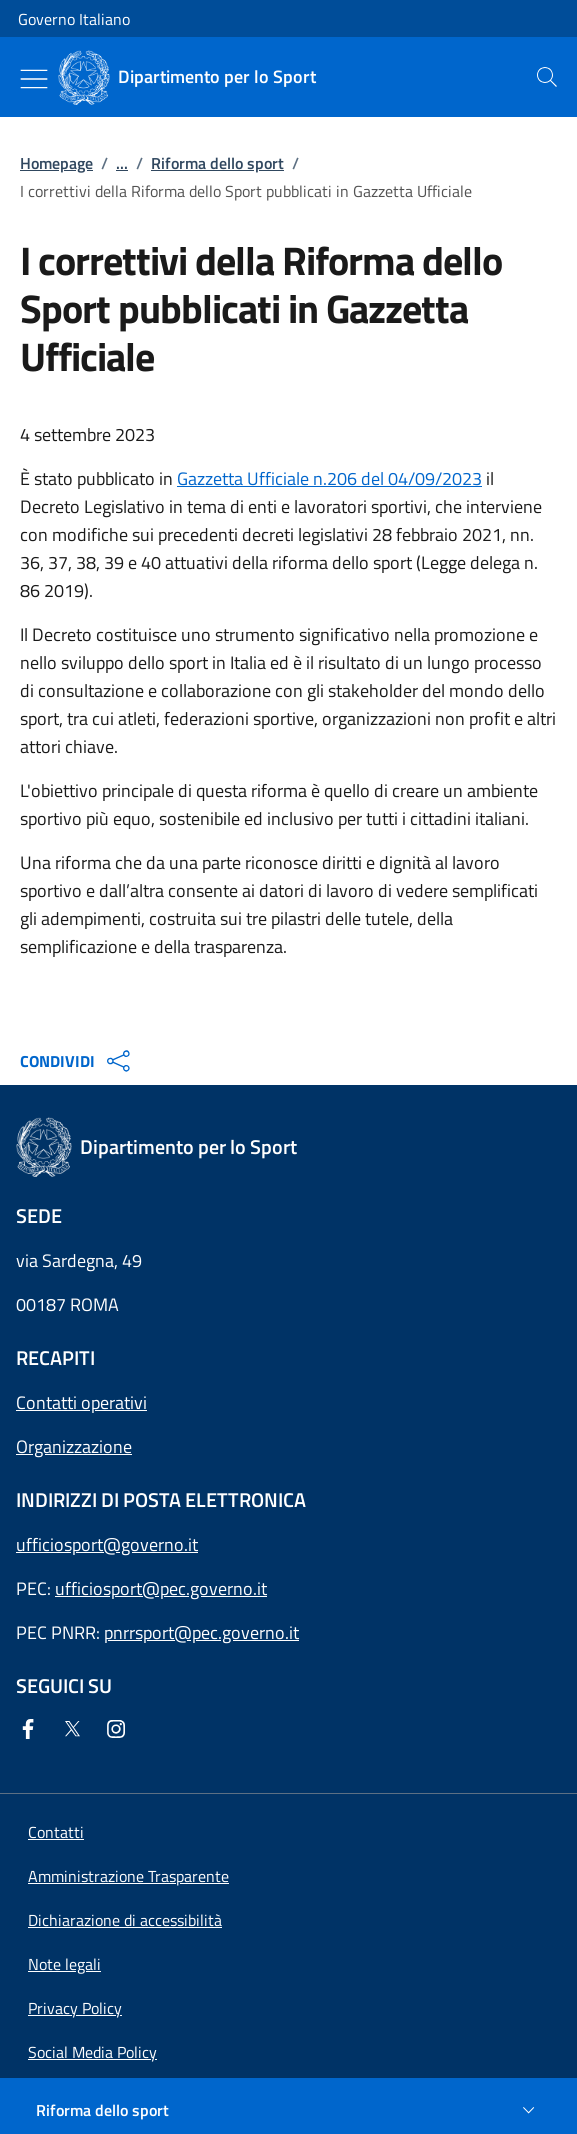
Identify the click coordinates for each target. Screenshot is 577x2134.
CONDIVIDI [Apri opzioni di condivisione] (77, 1061)
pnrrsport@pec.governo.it (201, 1632)
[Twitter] (76, 1730)
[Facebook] (32, 1730)
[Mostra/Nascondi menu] (34, 79)
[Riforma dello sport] (288, 2110)
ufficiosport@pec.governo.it (161, 1588)
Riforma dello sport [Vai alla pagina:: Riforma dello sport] (217, 163)
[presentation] (547, 77)
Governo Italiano (74, 19)
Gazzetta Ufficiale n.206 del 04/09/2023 (329, 478)
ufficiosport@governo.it (107, 1544)
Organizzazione (74, 1446)
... (122, 163)
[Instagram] (120, 1730)
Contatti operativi (81, 1402)
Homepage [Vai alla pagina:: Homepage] (56, 163)
